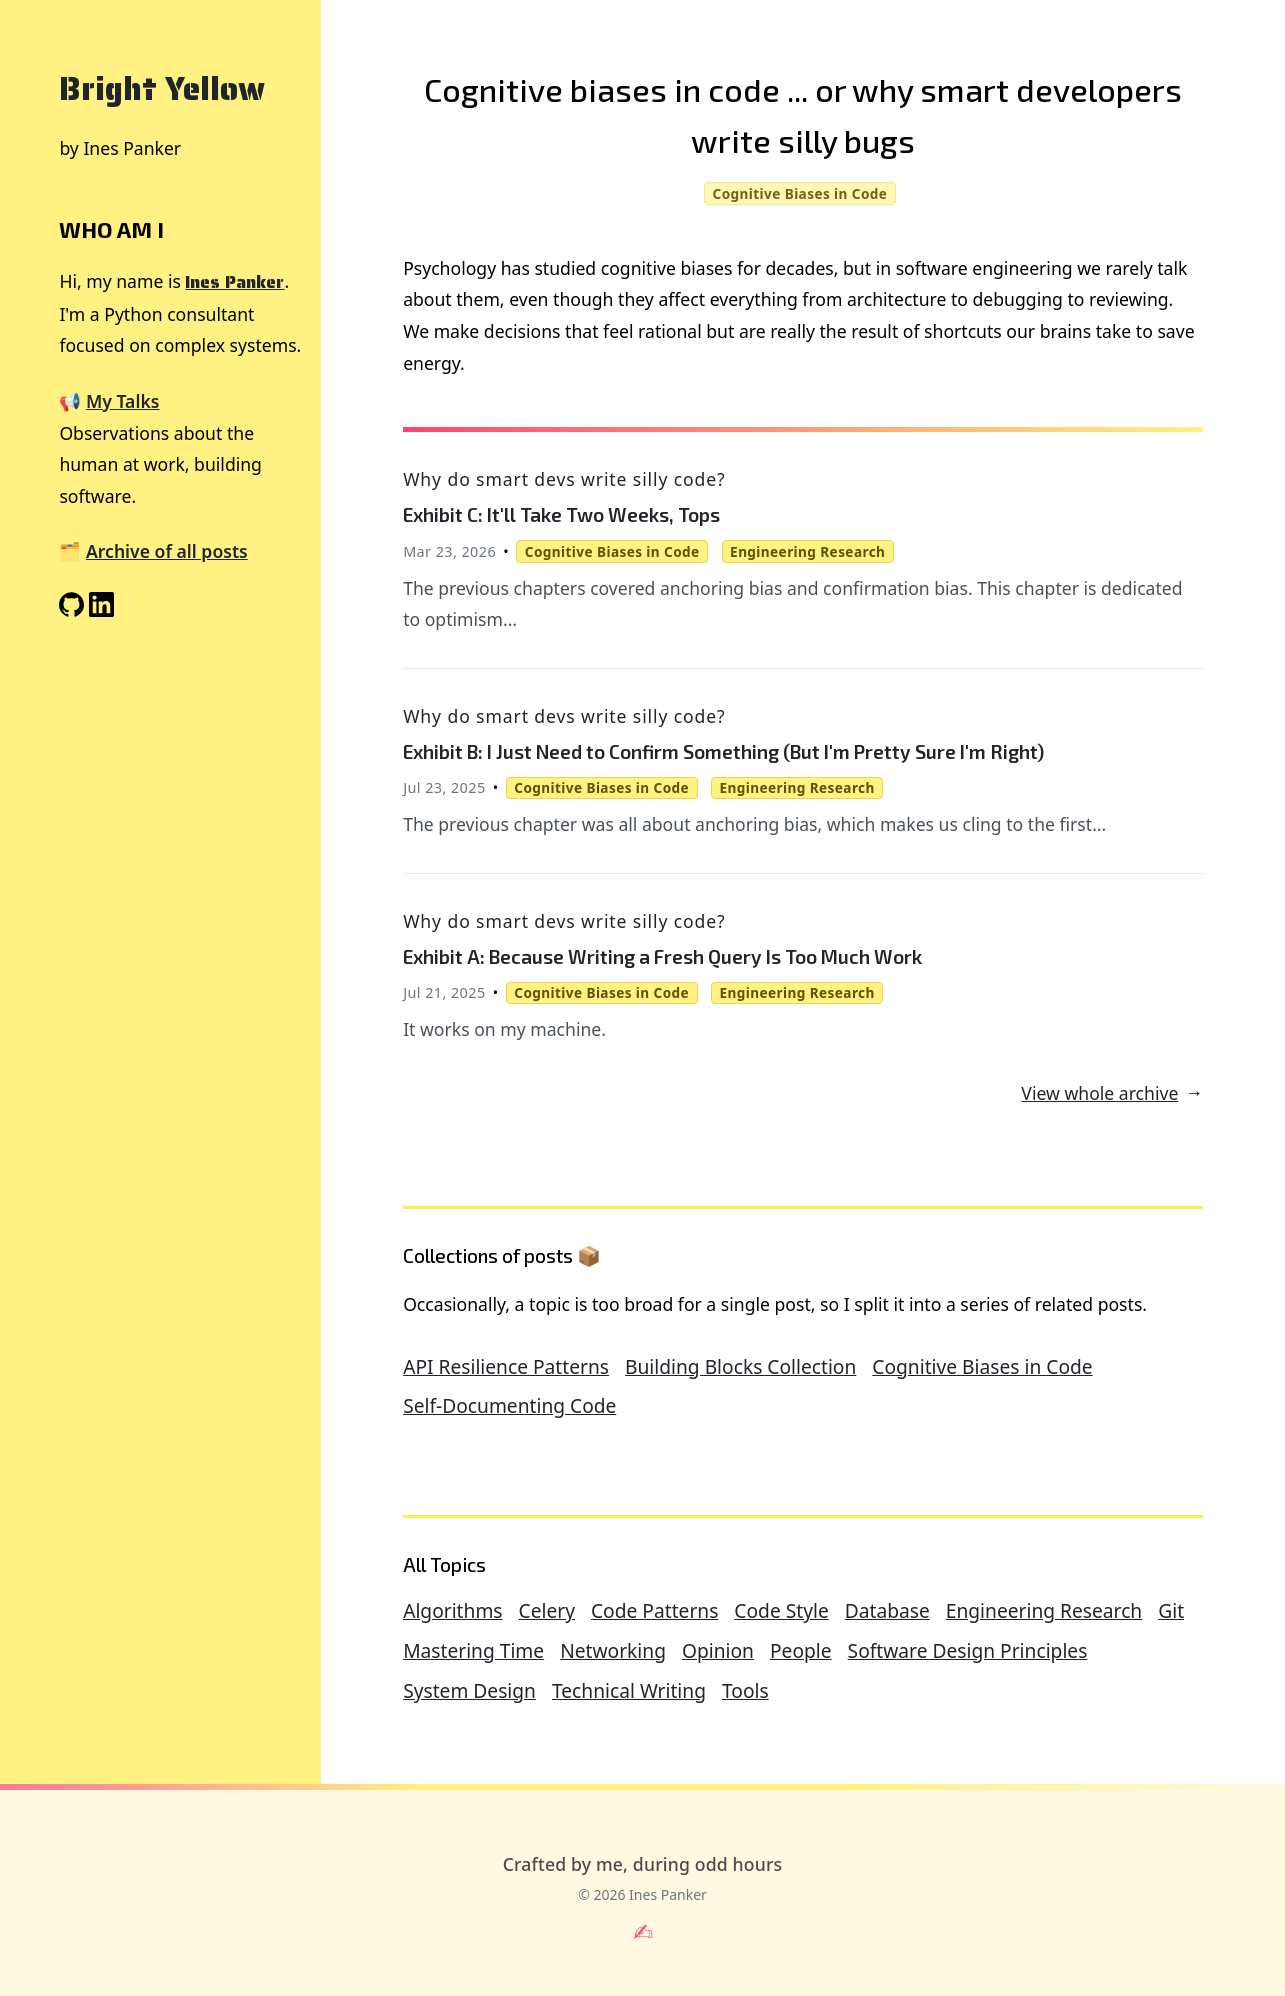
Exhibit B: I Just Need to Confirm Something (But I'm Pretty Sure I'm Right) (723, 751)
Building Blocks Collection (740, 1366)
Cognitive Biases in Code (982, 1366)
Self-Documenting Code (509, 1405)
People (801, 1650)
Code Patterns (654, 1610)
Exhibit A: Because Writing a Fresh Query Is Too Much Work (662, 956)
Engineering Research (1044, 1610)
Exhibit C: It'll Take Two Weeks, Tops (561, 514)
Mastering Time (473, 1650)
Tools (745, 1690)
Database (887, 1610)
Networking (613, 1650)
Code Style (781, 1610)
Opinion (718, 1650)
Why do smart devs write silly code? (564, 479)
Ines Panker (234, 282)
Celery (547, 1610)
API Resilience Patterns (506, 1366)
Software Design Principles (968, 1650)
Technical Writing (629, 1690)
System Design (469, 1690)
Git (1171, 1610)
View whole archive (1099, 1093)
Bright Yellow (162, 89)
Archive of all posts (167, 551)
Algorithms (452, 1610)
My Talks (122, 401)
